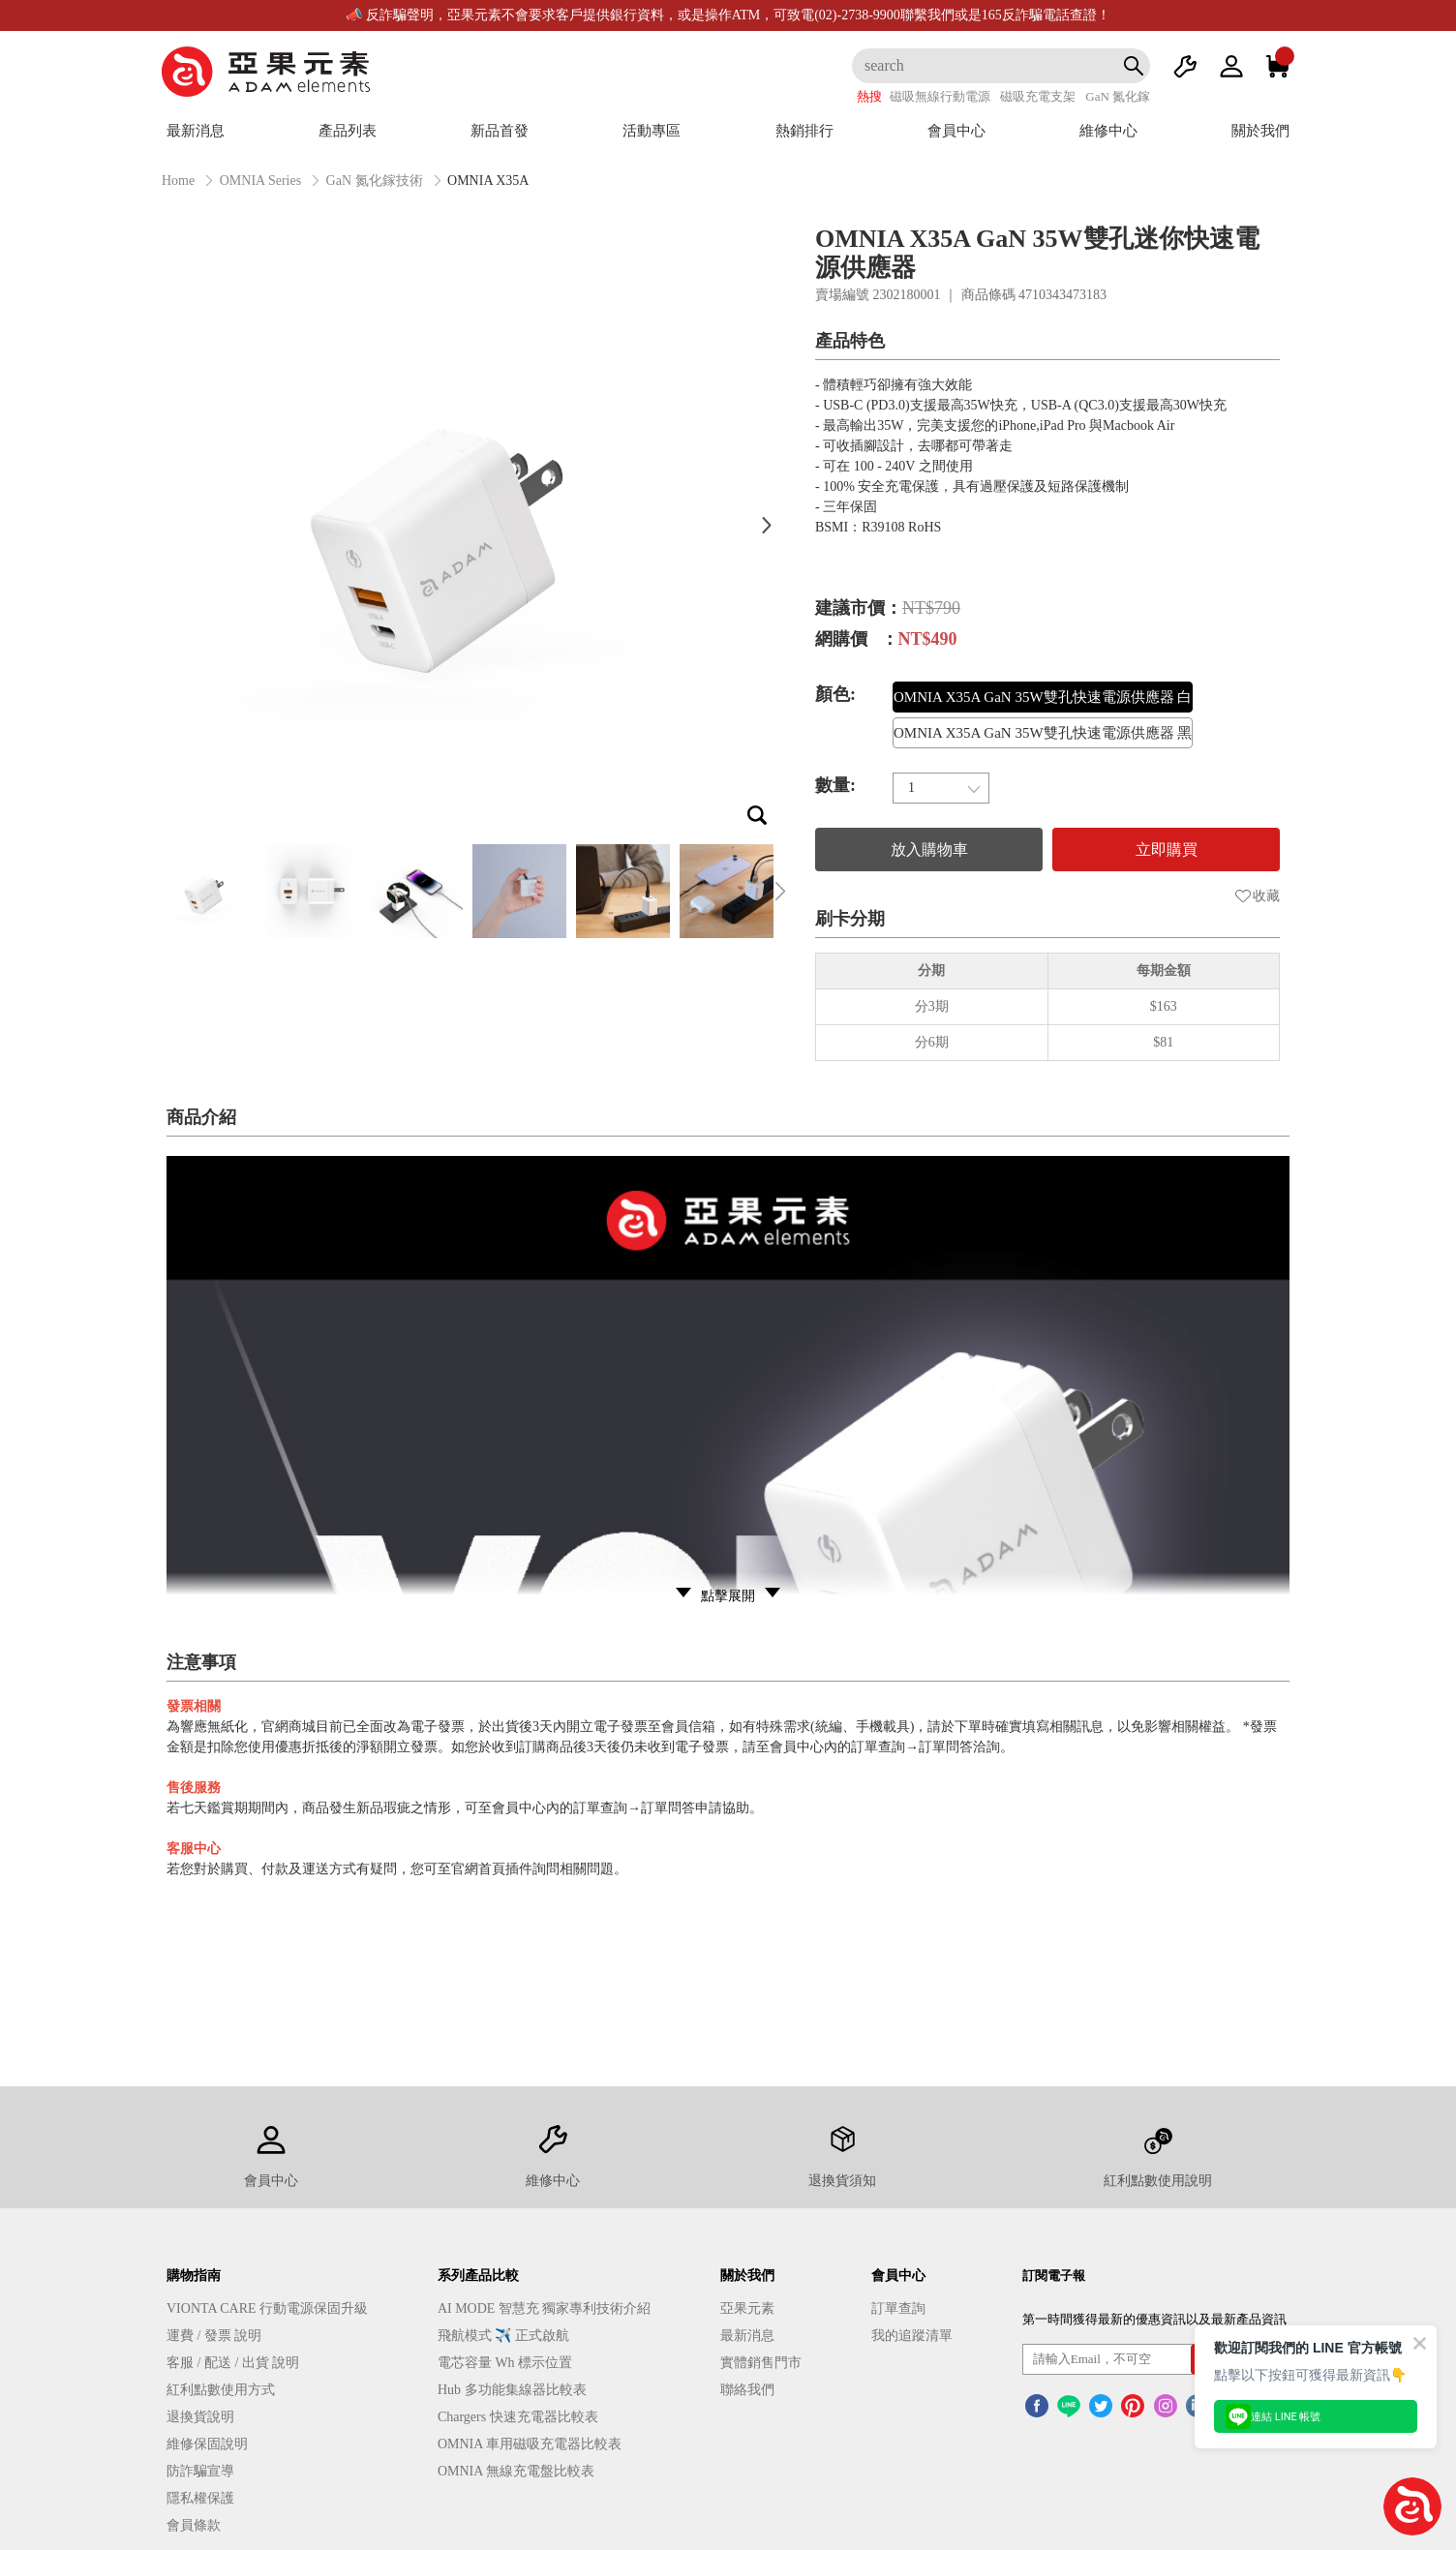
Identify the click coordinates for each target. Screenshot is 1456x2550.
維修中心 (1108, 130)
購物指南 (194, 2275)
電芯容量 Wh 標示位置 (505, 2362)
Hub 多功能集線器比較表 (512, 2390)
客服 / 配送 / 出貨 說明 (233, 2362)
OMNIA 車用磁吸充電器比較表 (530, 2444)
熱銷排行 (804, 130)
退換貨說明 (200, 2417)
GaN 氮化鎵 (1117, 96)
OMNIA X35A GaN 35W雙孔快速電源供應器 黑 (1043, 733)
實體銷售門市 (761, 2362)
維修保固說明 (207, 2444)
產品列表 (347, 130)
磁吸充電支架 (1038, 96)
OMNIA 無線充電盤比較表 (516, 2471)
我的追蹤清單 (912, 2335)
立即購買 (1167, 849)
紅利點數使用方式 (221, 2390)
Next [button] (766, 524)
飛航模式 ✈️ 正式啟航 (503, 2335)
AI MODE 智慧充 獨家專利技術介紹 (545, 2308)
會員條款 (194, 2525)
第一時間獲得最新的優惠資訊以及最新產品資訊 (1154, 2319)
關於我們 (1260, 130)
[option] (467, 525)
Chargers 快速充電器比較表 (518, 2417)
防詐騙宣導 (200, 2471)
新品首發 (499, 130)
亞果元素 (747, 2308)
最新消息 (196, 130)
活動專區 (651, 130)
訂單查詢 (898, 2308)
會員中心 (956, 130)
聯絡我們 (747, 2390)
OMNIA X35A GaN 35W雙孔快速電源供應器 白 (1043, 697)
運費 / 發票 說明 (214, 2335)
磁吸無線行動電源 (940, 96)
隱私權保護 (200, 2498)
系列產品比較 (478, 2275)
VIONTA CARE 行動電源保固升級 (267, 2308)
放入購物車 (929, 849)
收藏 (1257, 896)
